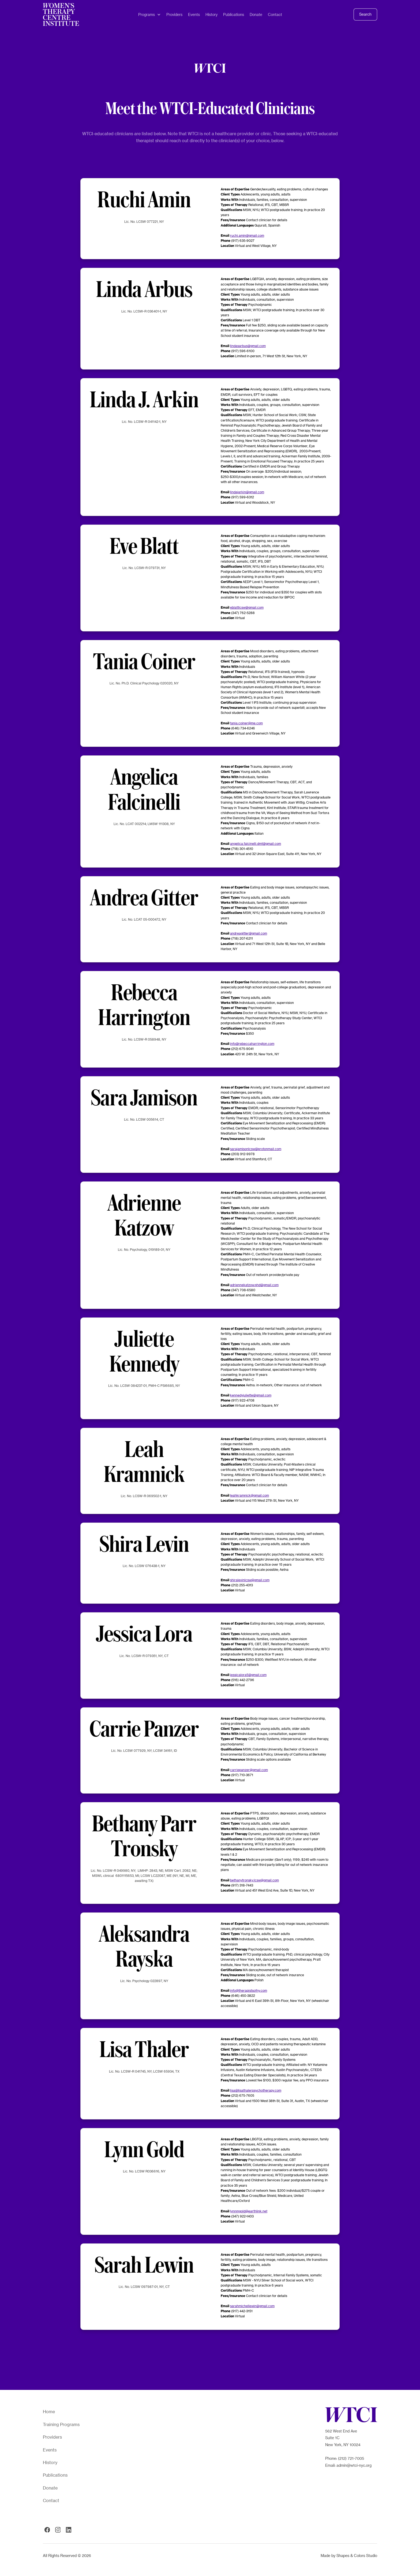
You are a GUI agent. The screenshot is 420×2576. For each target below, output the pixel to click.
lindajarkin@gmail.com (247, 492)
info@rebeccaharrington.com (252, 1043)
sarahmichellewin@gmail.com (252, 2306)
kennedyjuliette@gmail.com (250, 1395)
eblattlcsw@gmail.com (247, 607)
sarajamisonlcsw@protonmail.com (255, 1149)
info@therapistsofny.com (248, 1990)
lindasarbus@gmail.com (248, 346)
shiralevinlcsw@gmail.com (249, 1580)
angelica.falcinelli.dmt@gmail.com (255, 843)
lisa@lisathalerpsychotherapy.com (255, 2090)
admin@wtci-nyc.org (354, 2465)
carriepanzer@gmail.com (249, 1770)
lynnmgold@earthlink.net (248, 2211)
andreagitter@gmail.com (248, 933)
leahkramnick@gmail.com (249, 1495)
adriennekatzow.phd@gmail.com (254, 1285)
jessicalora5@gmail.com (248, 1675)
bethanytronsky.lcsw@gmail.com (254, 1880)
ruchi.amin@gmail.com (247, 235)
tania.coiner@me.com (246, 723)
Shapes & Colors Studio (356, 2555)
